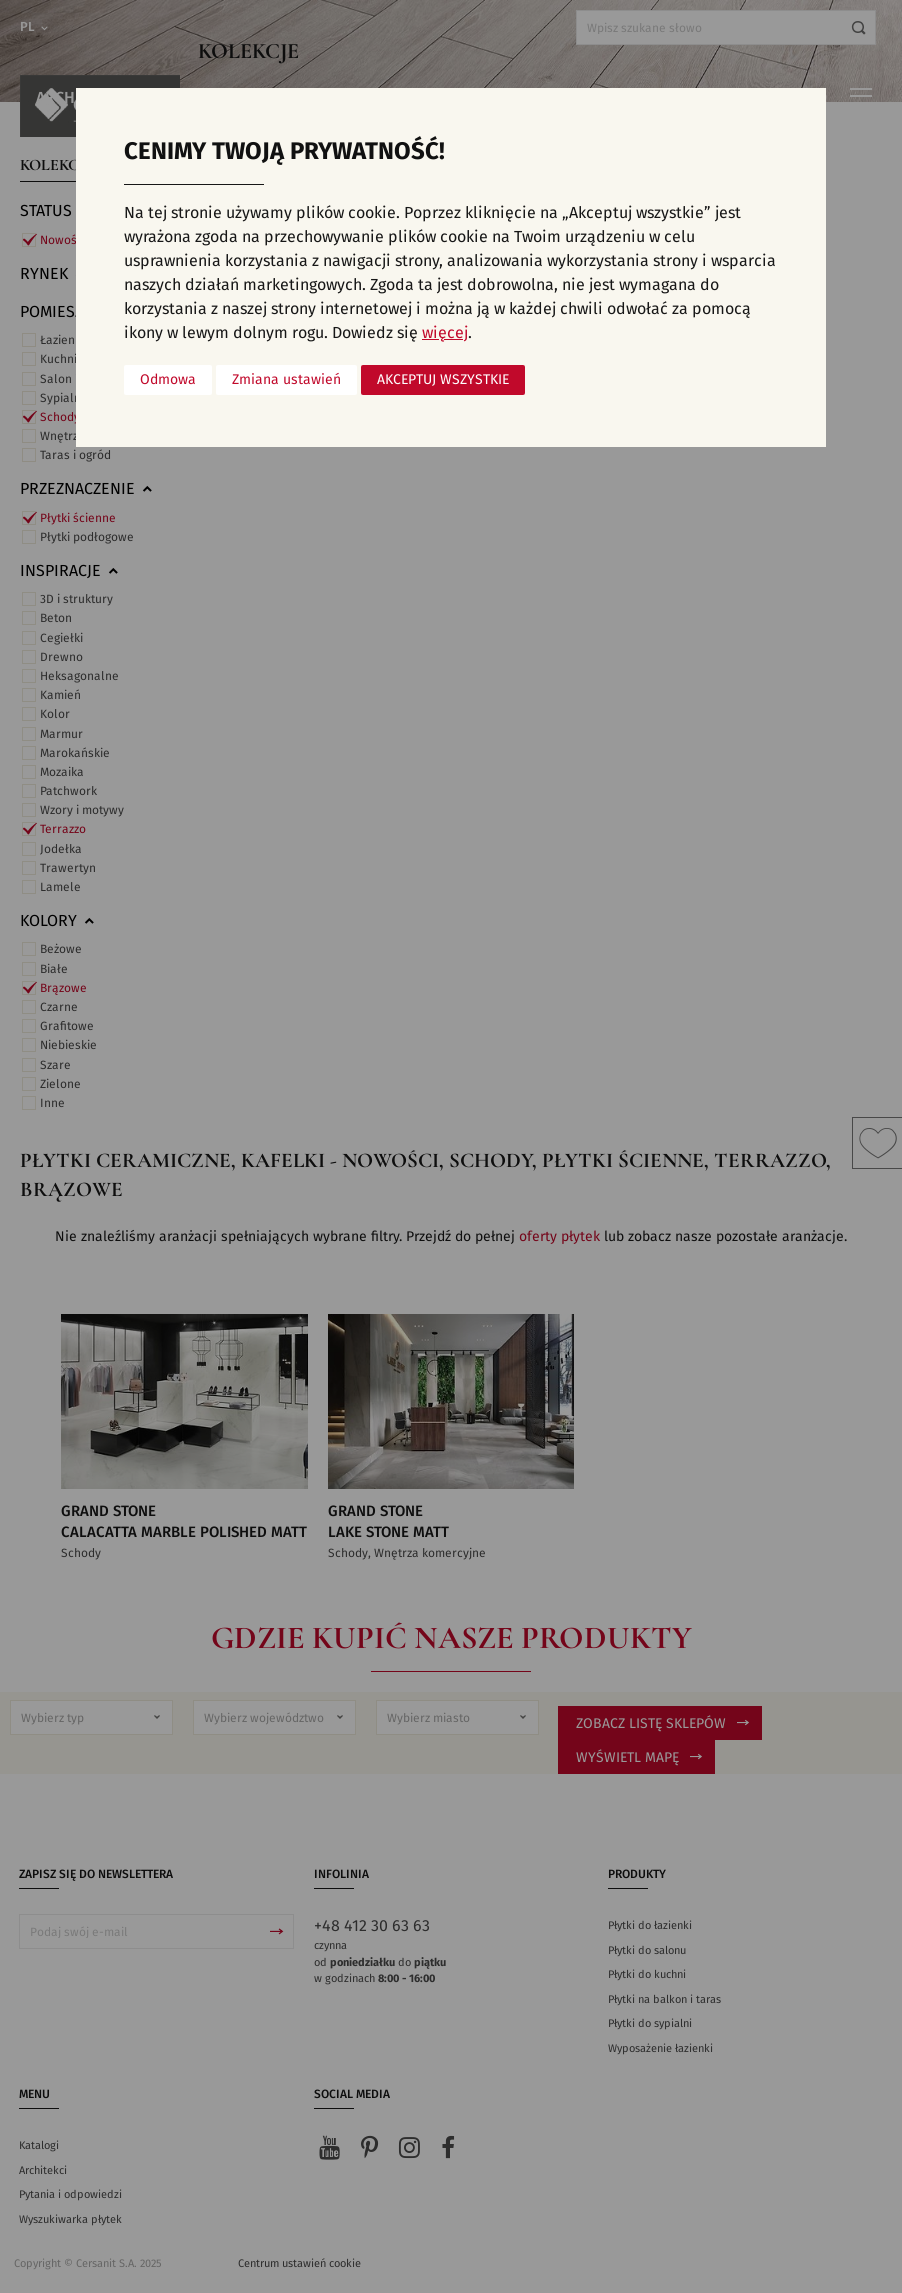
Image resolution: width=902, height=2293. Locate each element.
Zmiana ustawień (286, 380)
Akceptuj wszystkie (443, 380)
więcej (445, 333)
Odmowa (168, 380)
